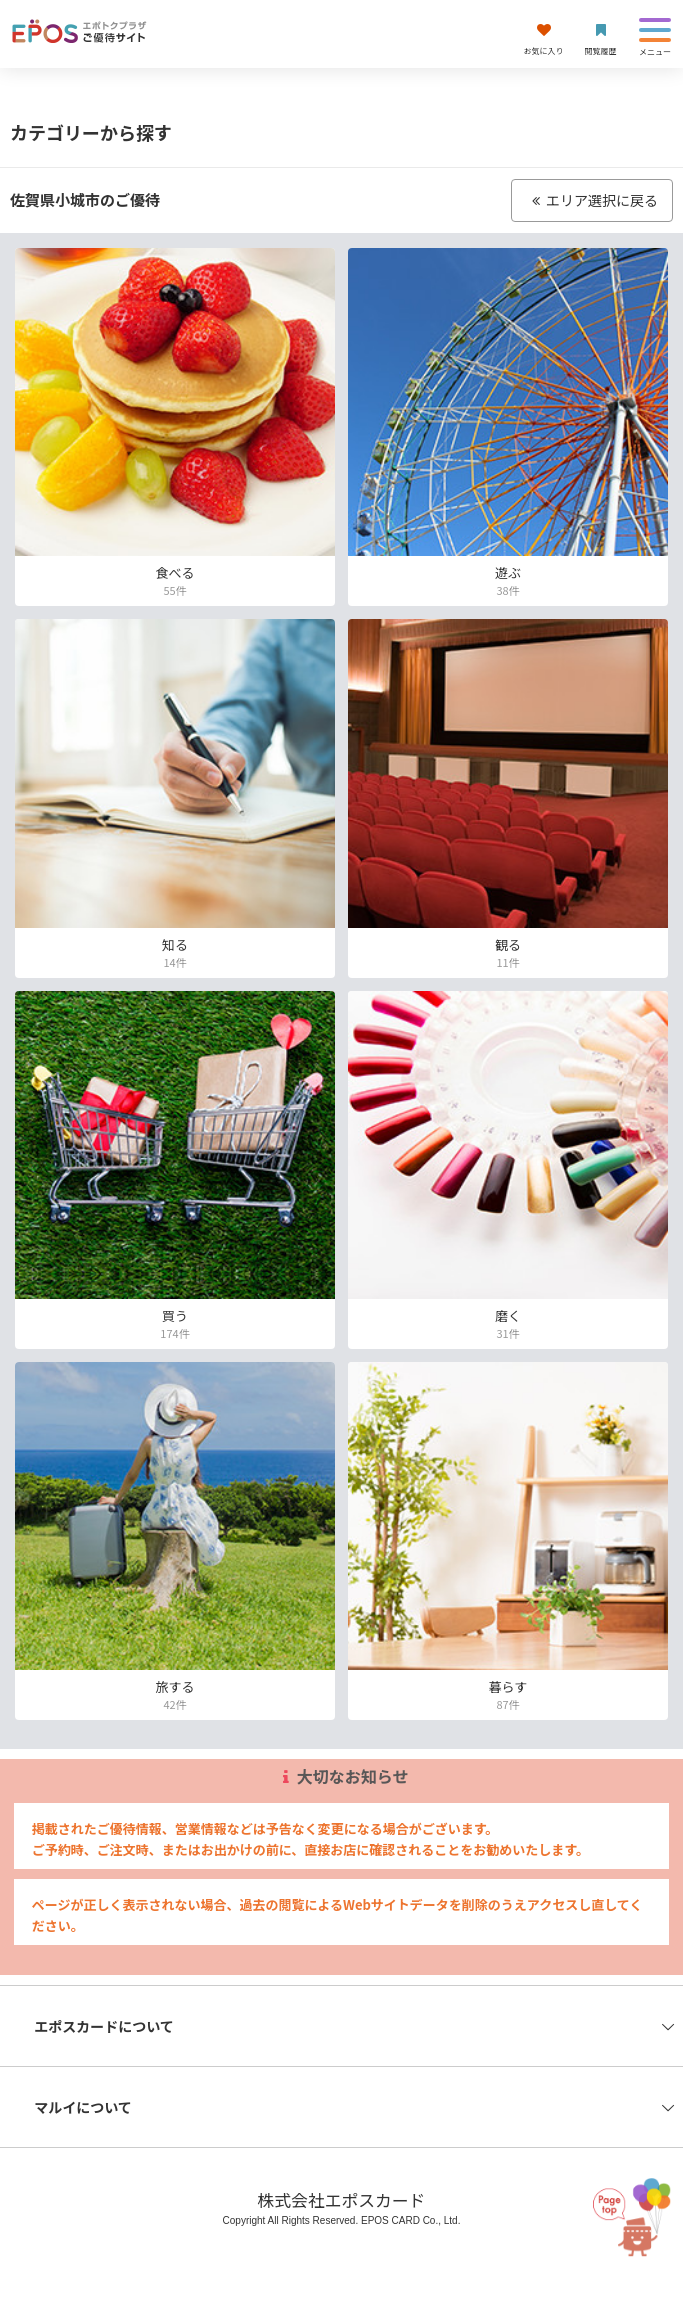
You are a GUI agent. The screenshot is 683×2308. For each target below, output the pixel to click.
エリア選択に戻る (592, 200)
